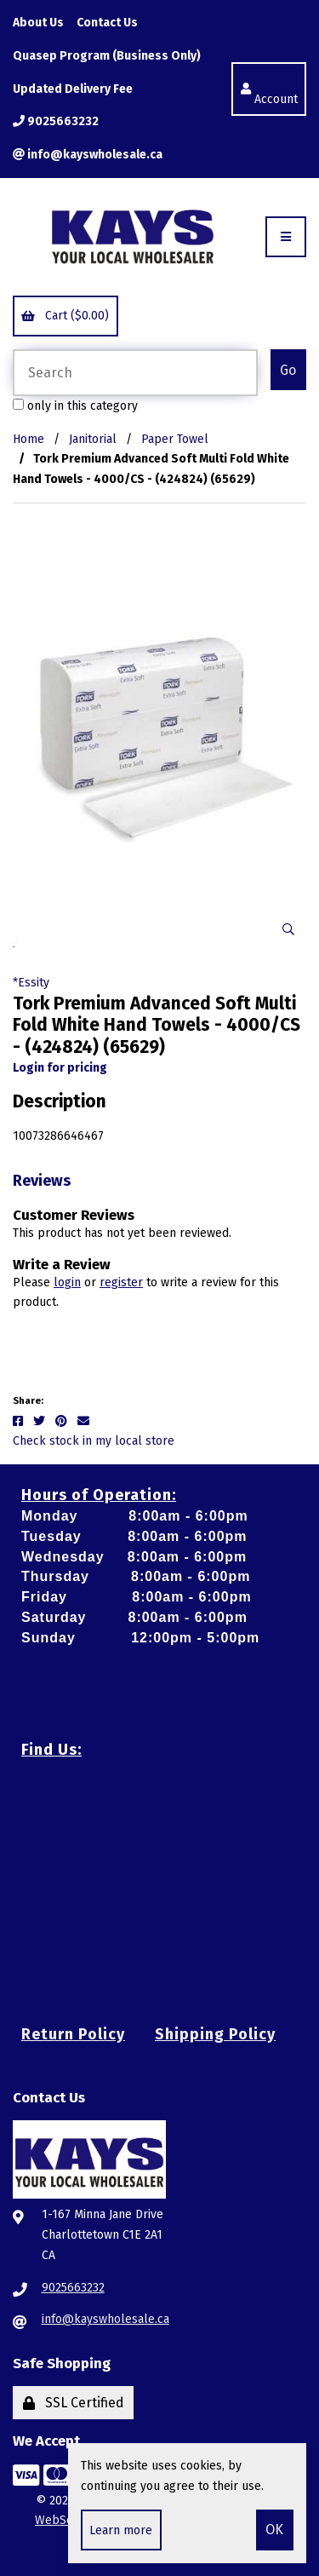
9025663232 (56, 121)
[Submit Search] (288, 370)
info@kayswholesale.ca (87, 154)
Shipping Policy (215, 2034)
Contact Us (107, 22)
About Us (38, 22)
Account (269, 88)
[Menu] (285, 236)
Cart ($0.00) (65, 315)
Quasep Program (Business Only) (107, 56)
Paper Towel (174, 439)
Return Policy (73, 2034)
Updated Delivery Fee (73, 89)
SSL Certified (73, 2403)
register (121, 1282)
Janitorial (93, 439)
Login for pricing (60, 1068)
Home (28, 439)
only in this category (75, 406)
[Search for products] (135, 372)
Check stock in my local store (93, 1441)
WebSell (58, 2520)
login (67, 1282)
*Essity (31, 982)
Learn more (120, 2530)
